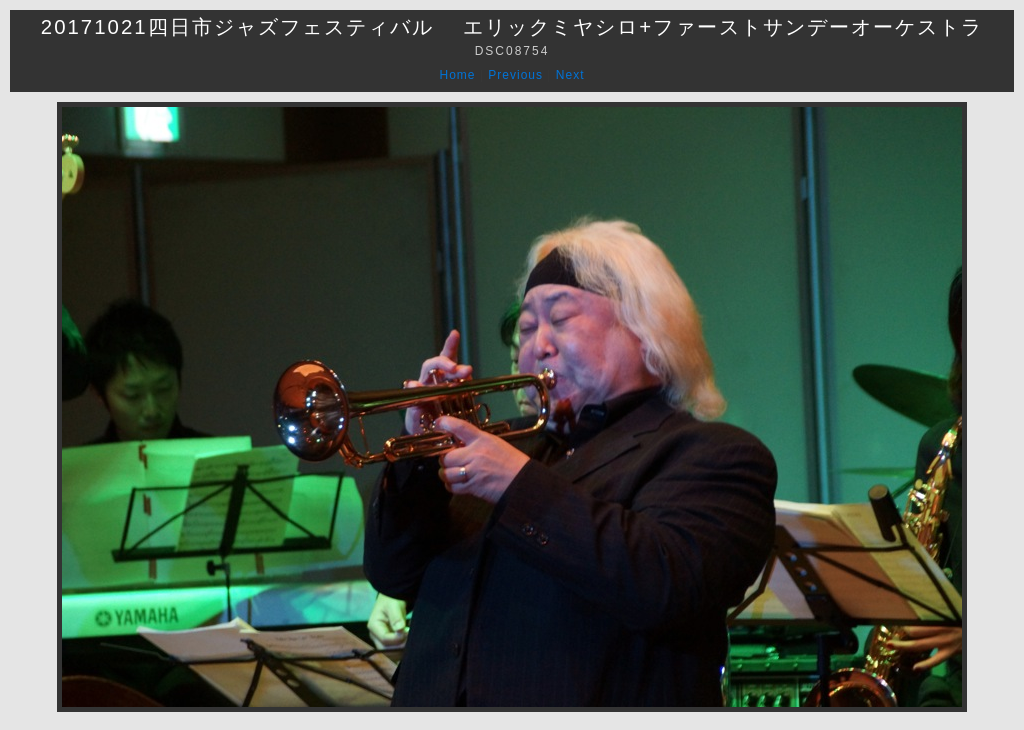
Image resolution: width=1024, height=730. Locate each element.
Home (458, 75)
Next (570, 75)
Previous (515, 75)
